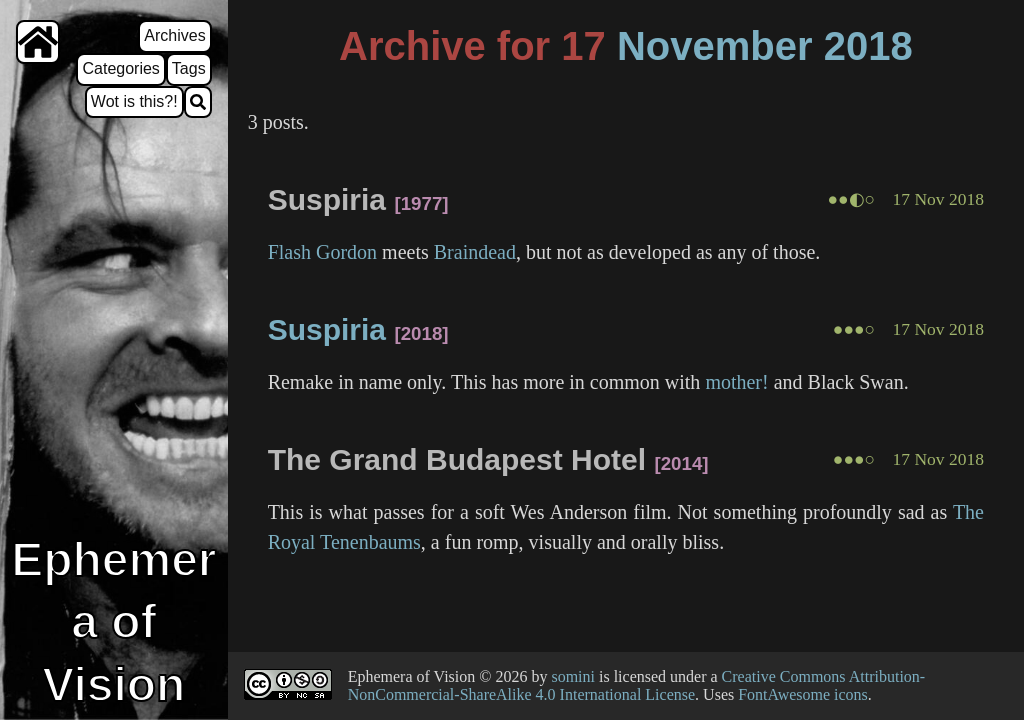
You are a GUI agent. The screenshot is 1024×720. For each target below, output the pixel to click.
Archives (174, 35)
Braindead (475, 252)
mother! (736, 382)
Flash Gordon (322, 252)
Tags (189, 68)
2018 (868, 46)
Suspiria (327, 199)
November (715, 46)
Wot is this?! (134, 101)
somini (573, 676)
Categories (120, 68)
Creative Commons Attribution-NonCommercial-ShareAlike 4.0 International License (637, 685)
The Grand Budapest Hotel (457, 459)
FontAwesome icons (803, 694)
